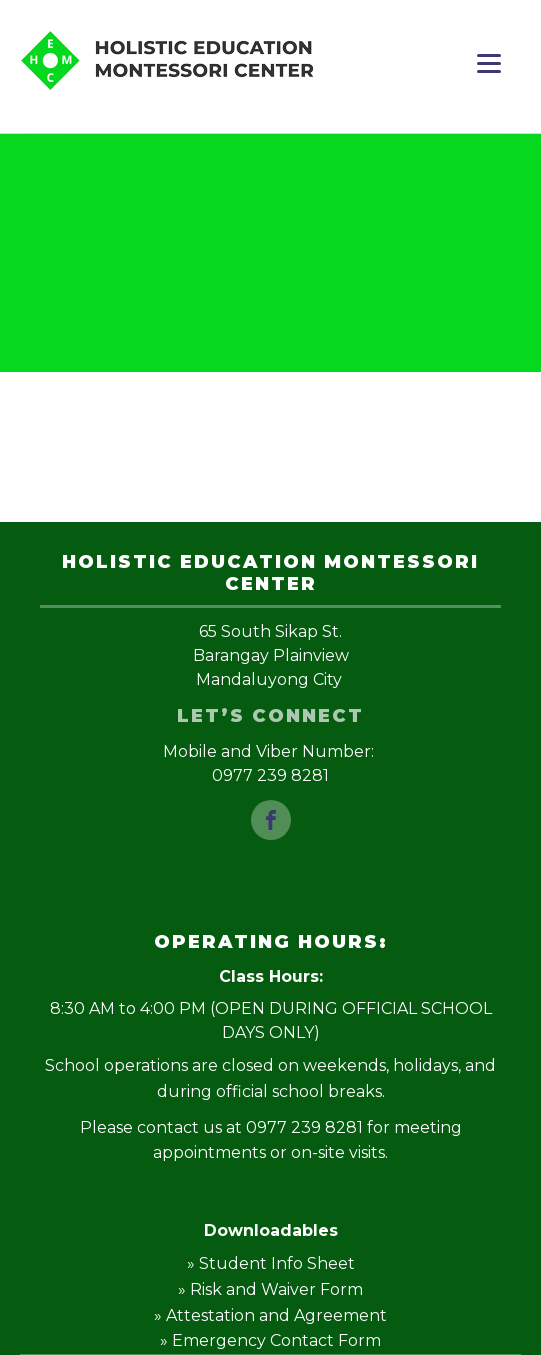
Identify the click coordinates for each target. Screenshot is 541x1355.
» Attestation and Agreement (270, 1315)
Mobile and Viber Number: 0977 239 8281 (270, 763)
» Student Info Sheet (271, 1263)
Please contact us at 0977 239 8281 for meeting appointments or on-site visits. (271, 1140)
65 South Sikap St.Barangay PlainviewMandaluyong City (271, 655)
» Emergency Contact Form (270, 1340)
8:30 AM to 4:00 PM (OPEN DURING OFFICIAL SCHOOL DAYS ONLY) (271, 1020)
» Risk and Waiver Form (270, 1289)
